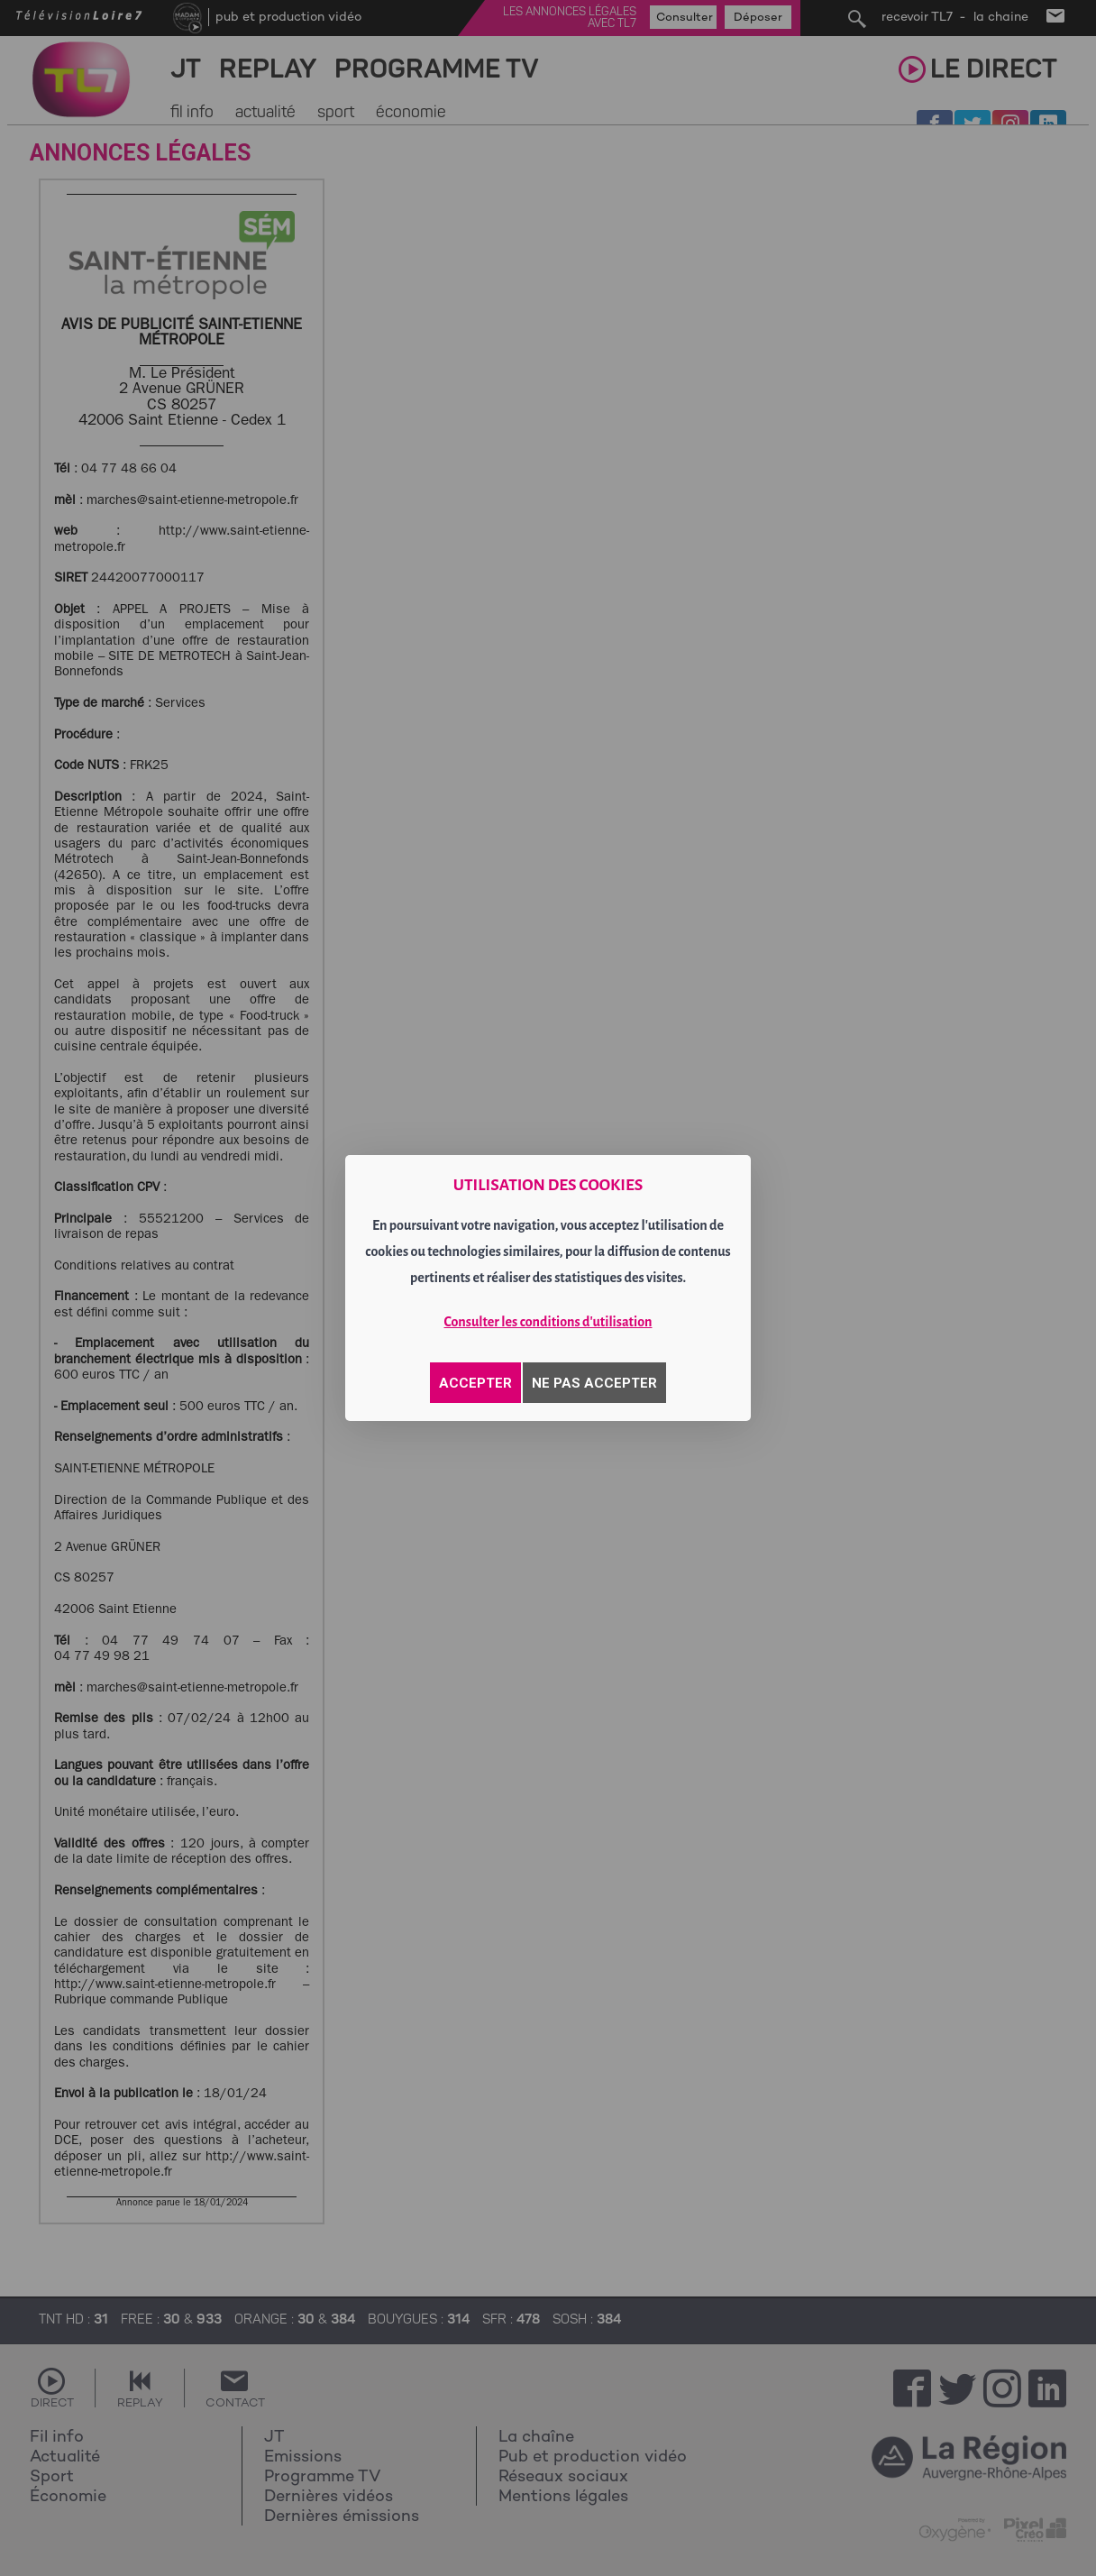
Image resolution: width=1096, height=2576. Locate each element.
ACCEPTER (475, 1383)
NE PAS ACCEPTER (594, 1383)
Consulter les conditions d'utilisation (548, 1322)
